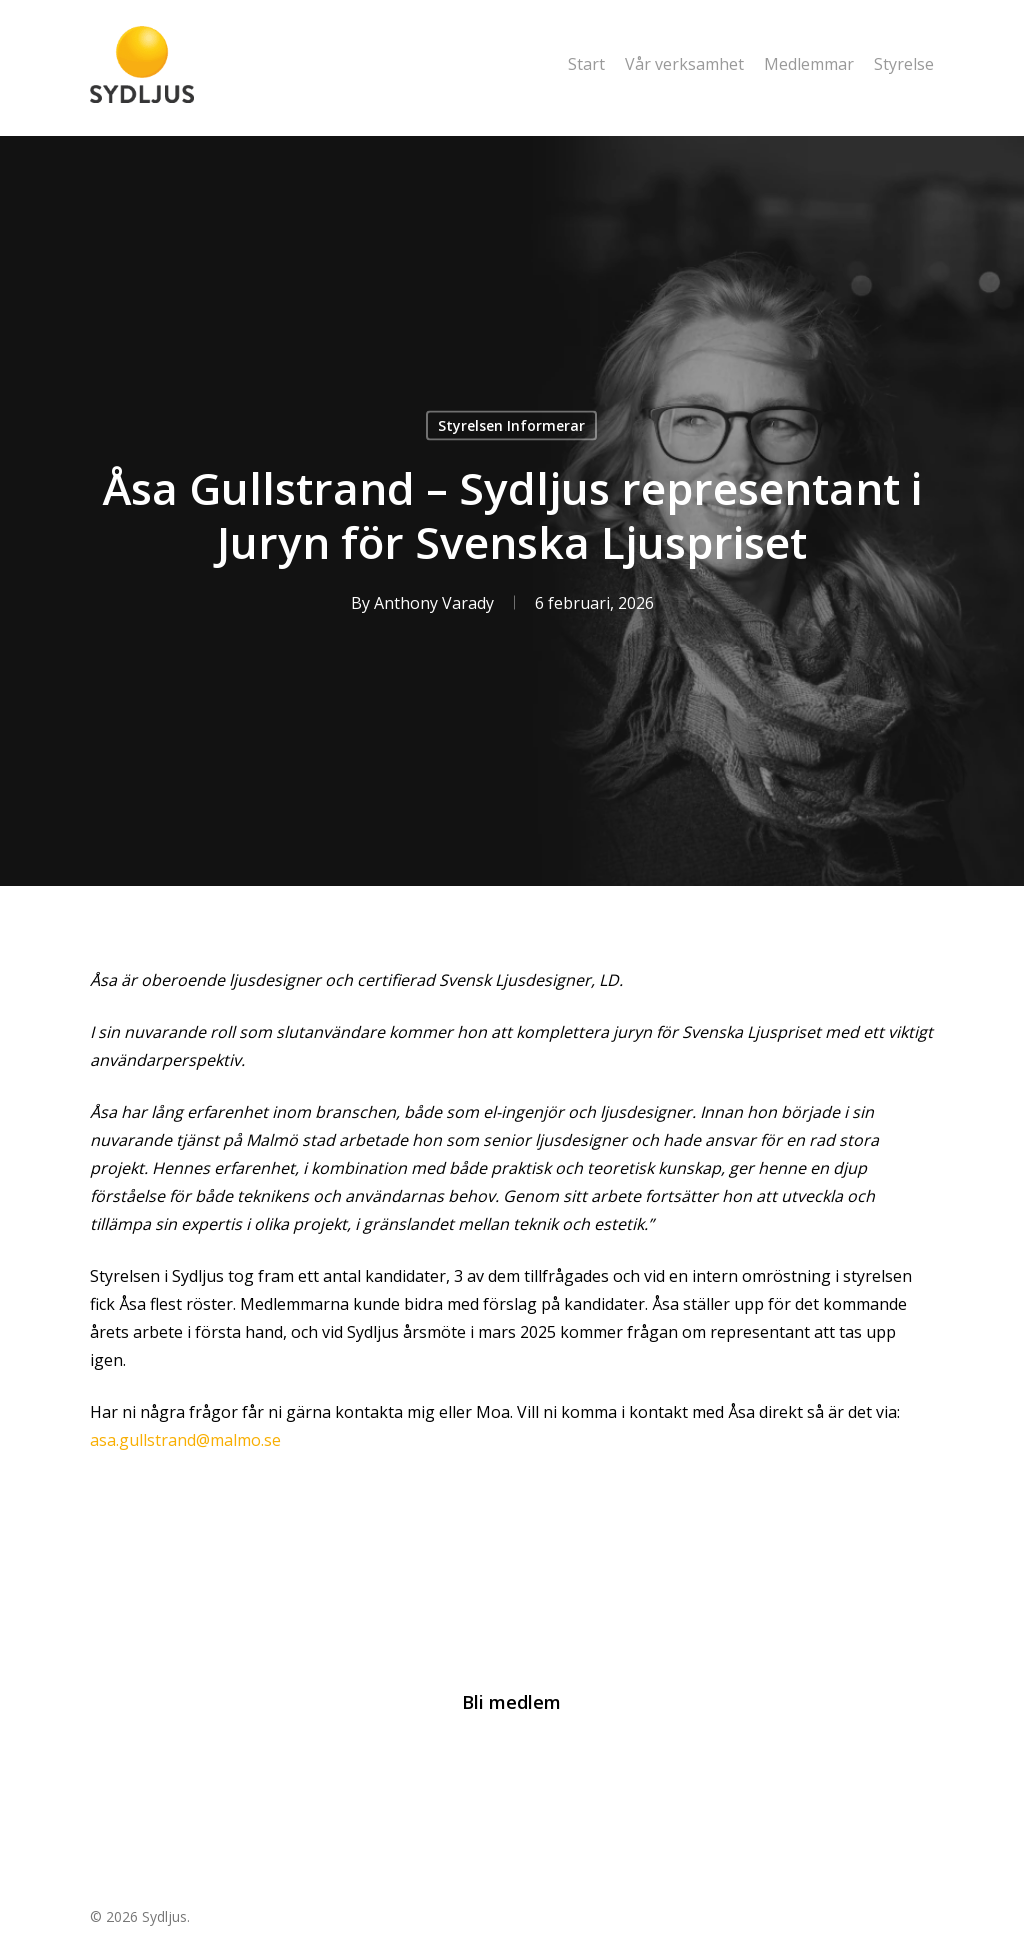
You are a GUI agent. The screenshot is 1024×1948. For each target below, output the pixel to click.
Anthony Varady (434, 603)
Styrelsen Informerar (511, 425)
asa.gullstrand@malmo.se (185, 1440)
